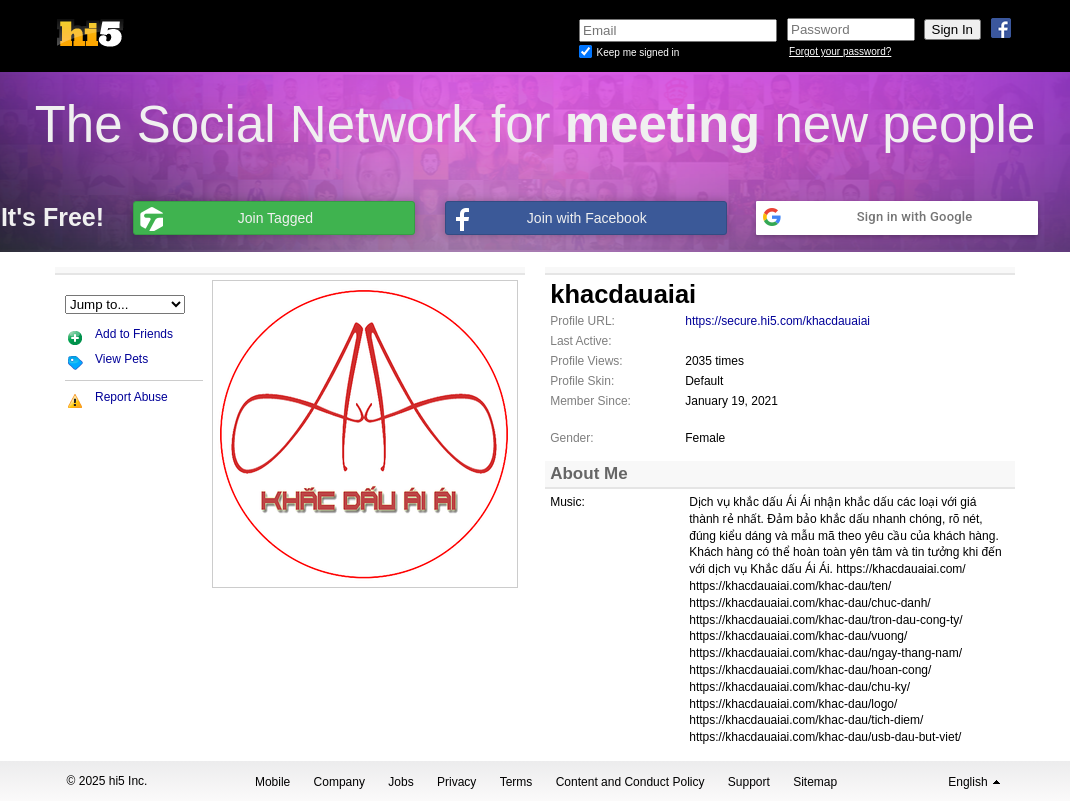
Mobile (272, 782)
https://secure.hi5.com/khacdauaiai (777, 321)
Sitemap (815, 782)
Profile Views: (586, 361)
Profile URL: (582, 321)
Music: (567, 502)
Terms (516, 782)
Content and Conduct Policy (630, 782)
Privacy (456, 782)
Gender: (571, 438)
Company (339, 782)
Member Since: (590, 401)
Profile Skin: (582, 381)
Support (749, 782)
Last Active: (580, 341)
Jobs (400, 782)
